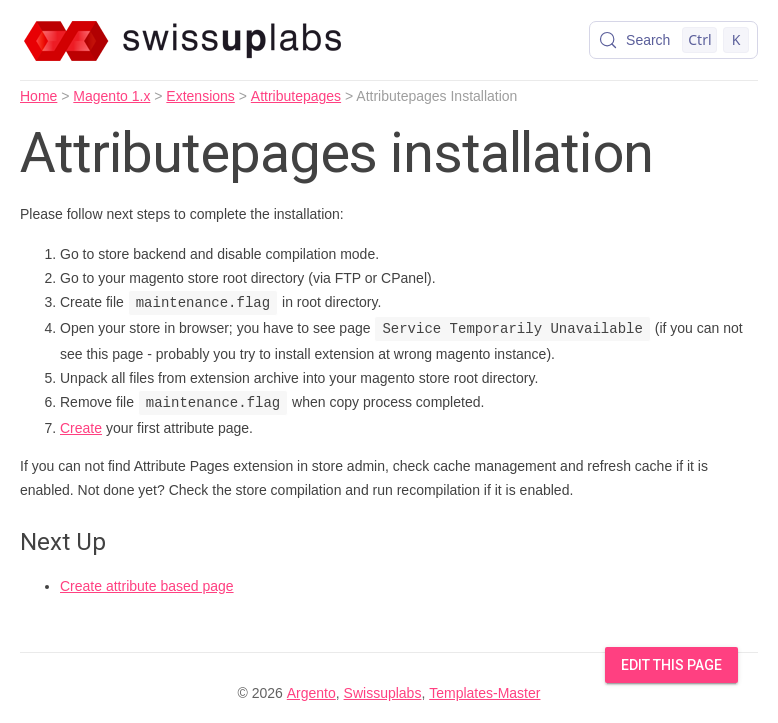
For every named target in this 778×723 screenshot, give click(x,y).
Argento (311, 693)
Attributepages (296, 96)
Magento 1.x (111, 96)
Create (81, 428)
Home (38, 96)
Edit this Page (671, 665)
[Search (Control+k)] (673, 40)
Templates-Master (484, 693)
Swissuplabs (383, 693)
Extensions (200, 96)
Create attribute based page (147, 586)
